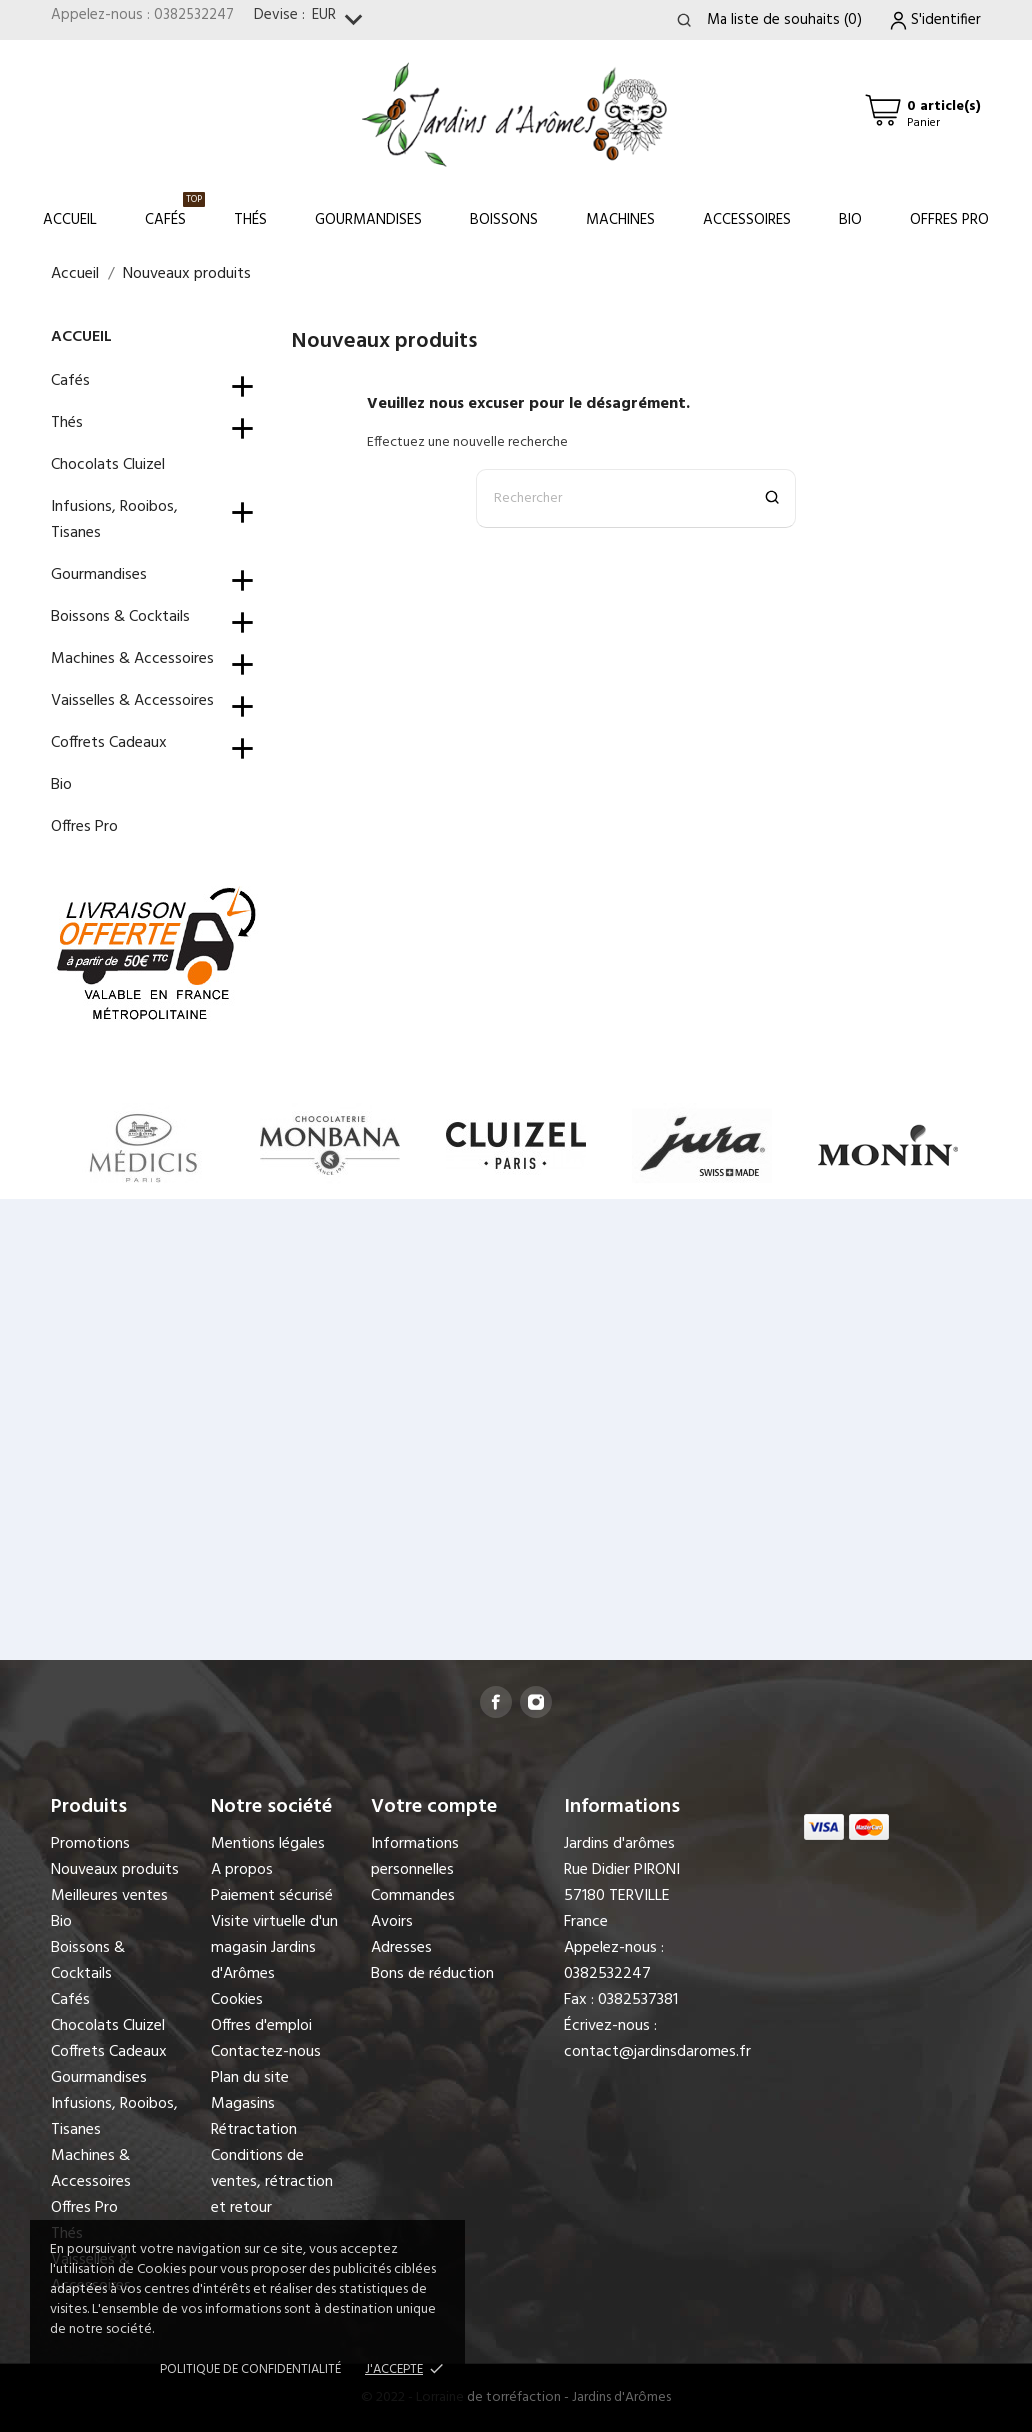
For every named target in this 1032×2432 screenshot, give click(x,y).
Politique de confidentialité (250, 2369)
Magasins (243, 2104)
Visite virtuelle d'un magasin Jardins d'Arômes (274, 1948)
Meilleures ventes (109, 1896)
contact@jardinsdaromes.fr (657, 2052)
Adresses (401, 1948)
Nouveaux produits (115, 1870)
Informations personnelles (415, 1857)
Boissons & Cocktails (120, 617)
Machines (620, 220)
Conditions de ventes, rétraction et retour (272, 2182)
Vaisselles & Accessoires (132, 701)
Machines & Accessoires (132, 659)
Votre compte (434, 1807)
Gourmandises (368, 220)
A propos (242, 1870)
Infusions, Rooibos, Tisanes (114, 520)
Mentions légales (268, 1844)
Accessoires (747, 220)
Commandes (413, 1896)
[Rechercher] (636, 498)
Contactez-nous (266, 2052)
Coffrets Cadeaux (109, 743)
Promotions (90, 1844)
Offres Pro (949, 220)
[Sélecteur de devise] (341, 20)
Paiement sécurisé (272, 1896)
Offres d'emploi (261, 2026)
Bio (850, 220)
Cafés (175, 211)
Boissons (504, 220)
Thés (250, 220)
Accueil (70, 220)
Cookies (237, 2000)
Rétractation (254, 2130)
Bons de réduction (432, 1974)
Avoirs (392, 1922)
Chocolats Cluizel (108, 465)
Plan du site (250, 2078)
